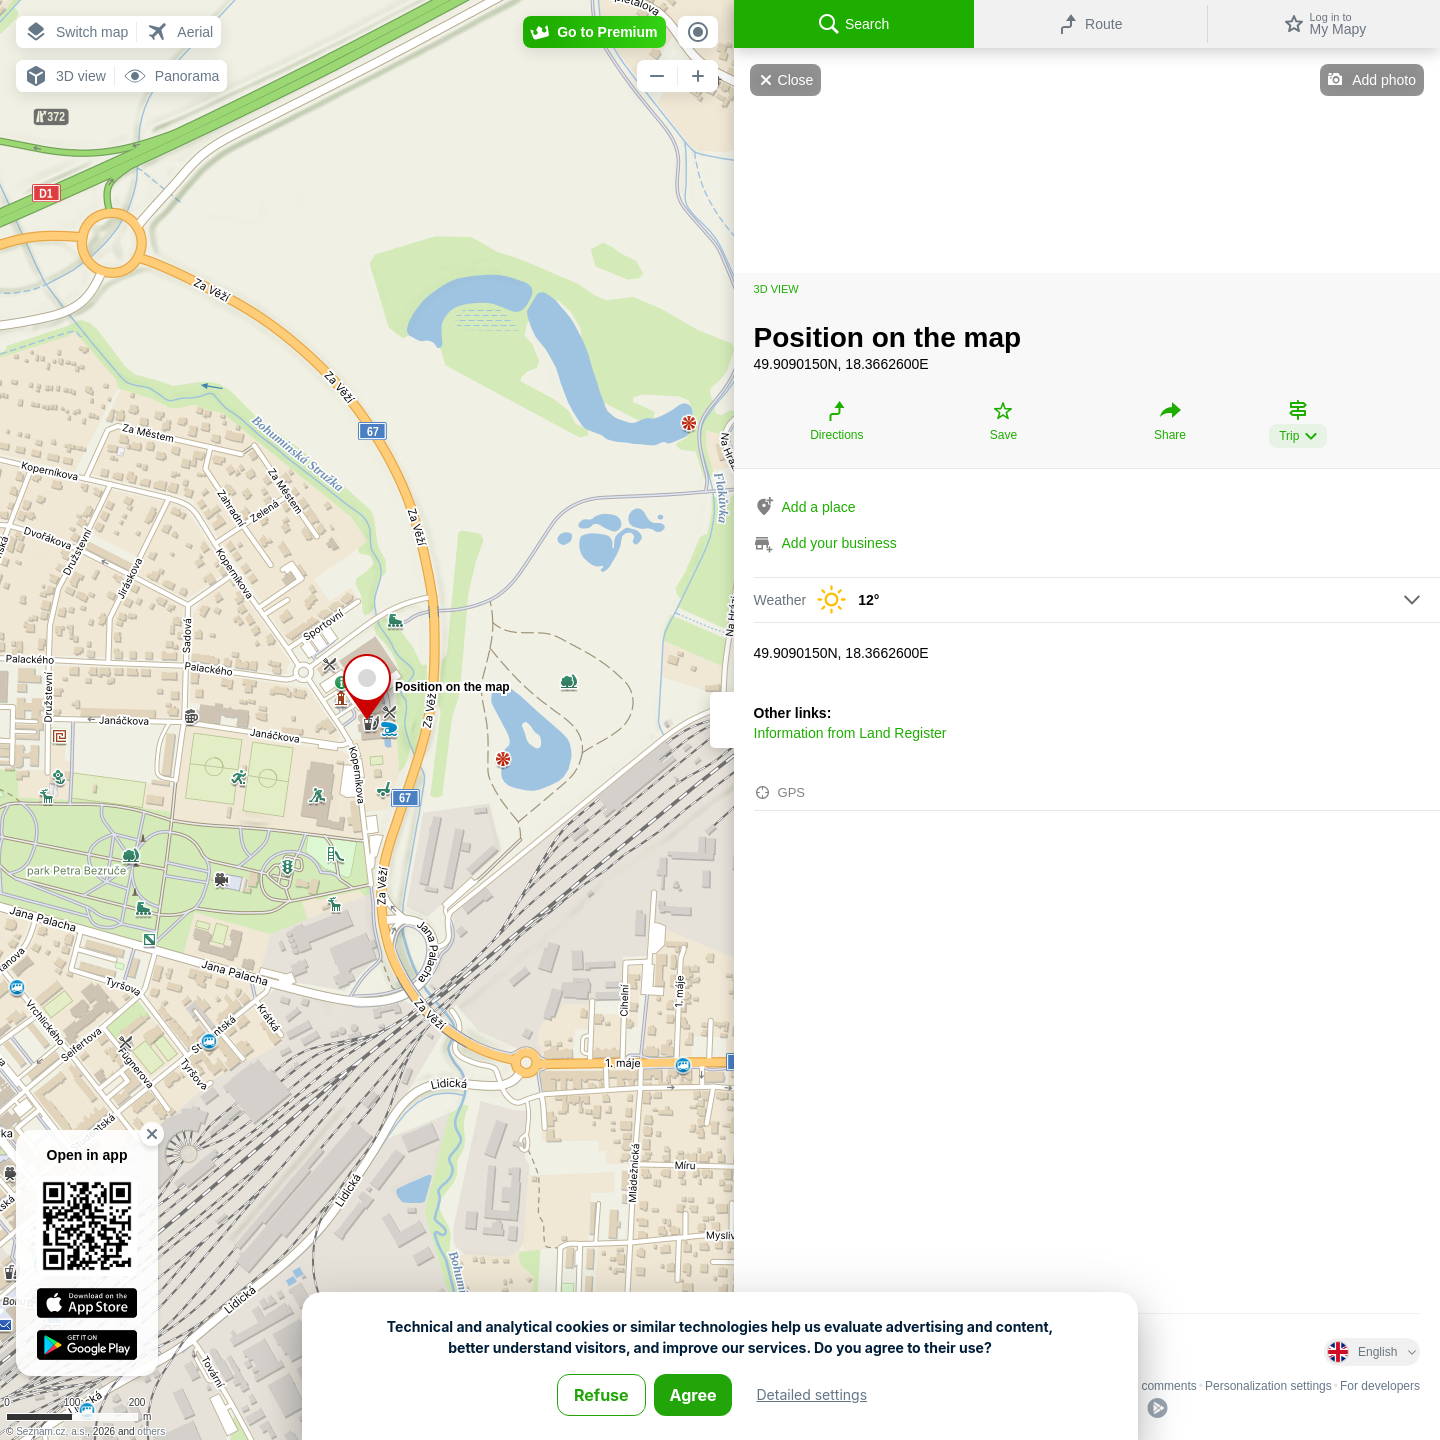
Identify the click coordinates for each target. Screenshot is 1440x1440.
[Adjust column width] (722, 720)
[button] (76, 32)
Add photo (1384, 80)
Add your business (839, 543)
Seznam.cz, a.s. (51, 1431)
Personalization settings (1268, 1386)
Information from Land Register (850, 733)
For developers (1380, 1386)
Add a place (819, 507)
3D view (776, 289)
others (151, 1431)
